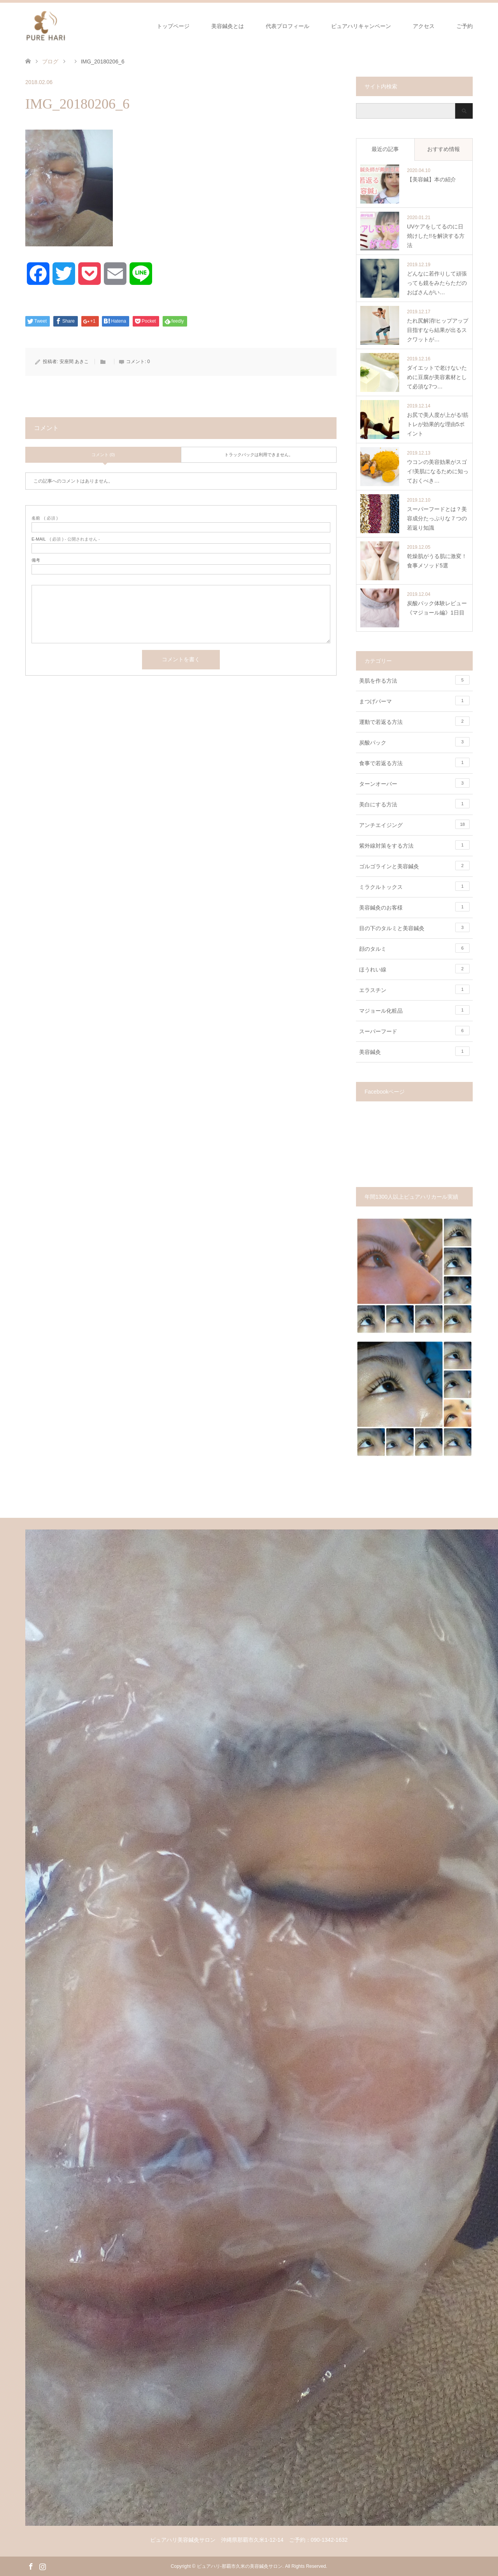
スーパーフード (414, 1030)
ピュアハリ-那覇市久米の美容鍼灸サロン (239, 2566)
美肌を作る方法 (414, 680)
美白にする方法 (414, 803)
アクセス (424, 26)
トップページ (173, 26)
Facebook (30, 2566)
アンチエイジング (414, 824)
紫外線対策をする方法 (414, 845)
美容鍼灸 (414, 1051)
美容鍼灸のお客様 (414, 906)
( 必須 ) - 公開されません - (66, 539)
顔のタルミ (414, 948)
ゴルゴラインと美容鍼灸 (414, 865)
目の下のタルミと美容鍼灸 (414, 927)
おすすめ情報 (443, 149)
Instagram (42, 2566)
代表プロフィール (287, 26)
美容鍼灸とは (227, 26)
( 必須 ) (45, 518)
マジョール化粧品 (414, 1010)
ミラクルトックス (414, 886)
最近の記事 (385, 149)
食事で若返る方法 (414, 762)
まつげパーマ (414, 700)
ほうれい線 (414, 968)
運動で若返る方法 (414, 721)
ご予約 (464, 26)
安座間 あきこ (74, 361)
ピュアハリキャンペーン (361, 26)
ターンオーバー (414, 783)
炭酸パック (414, 741)
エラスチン (414, 989)
